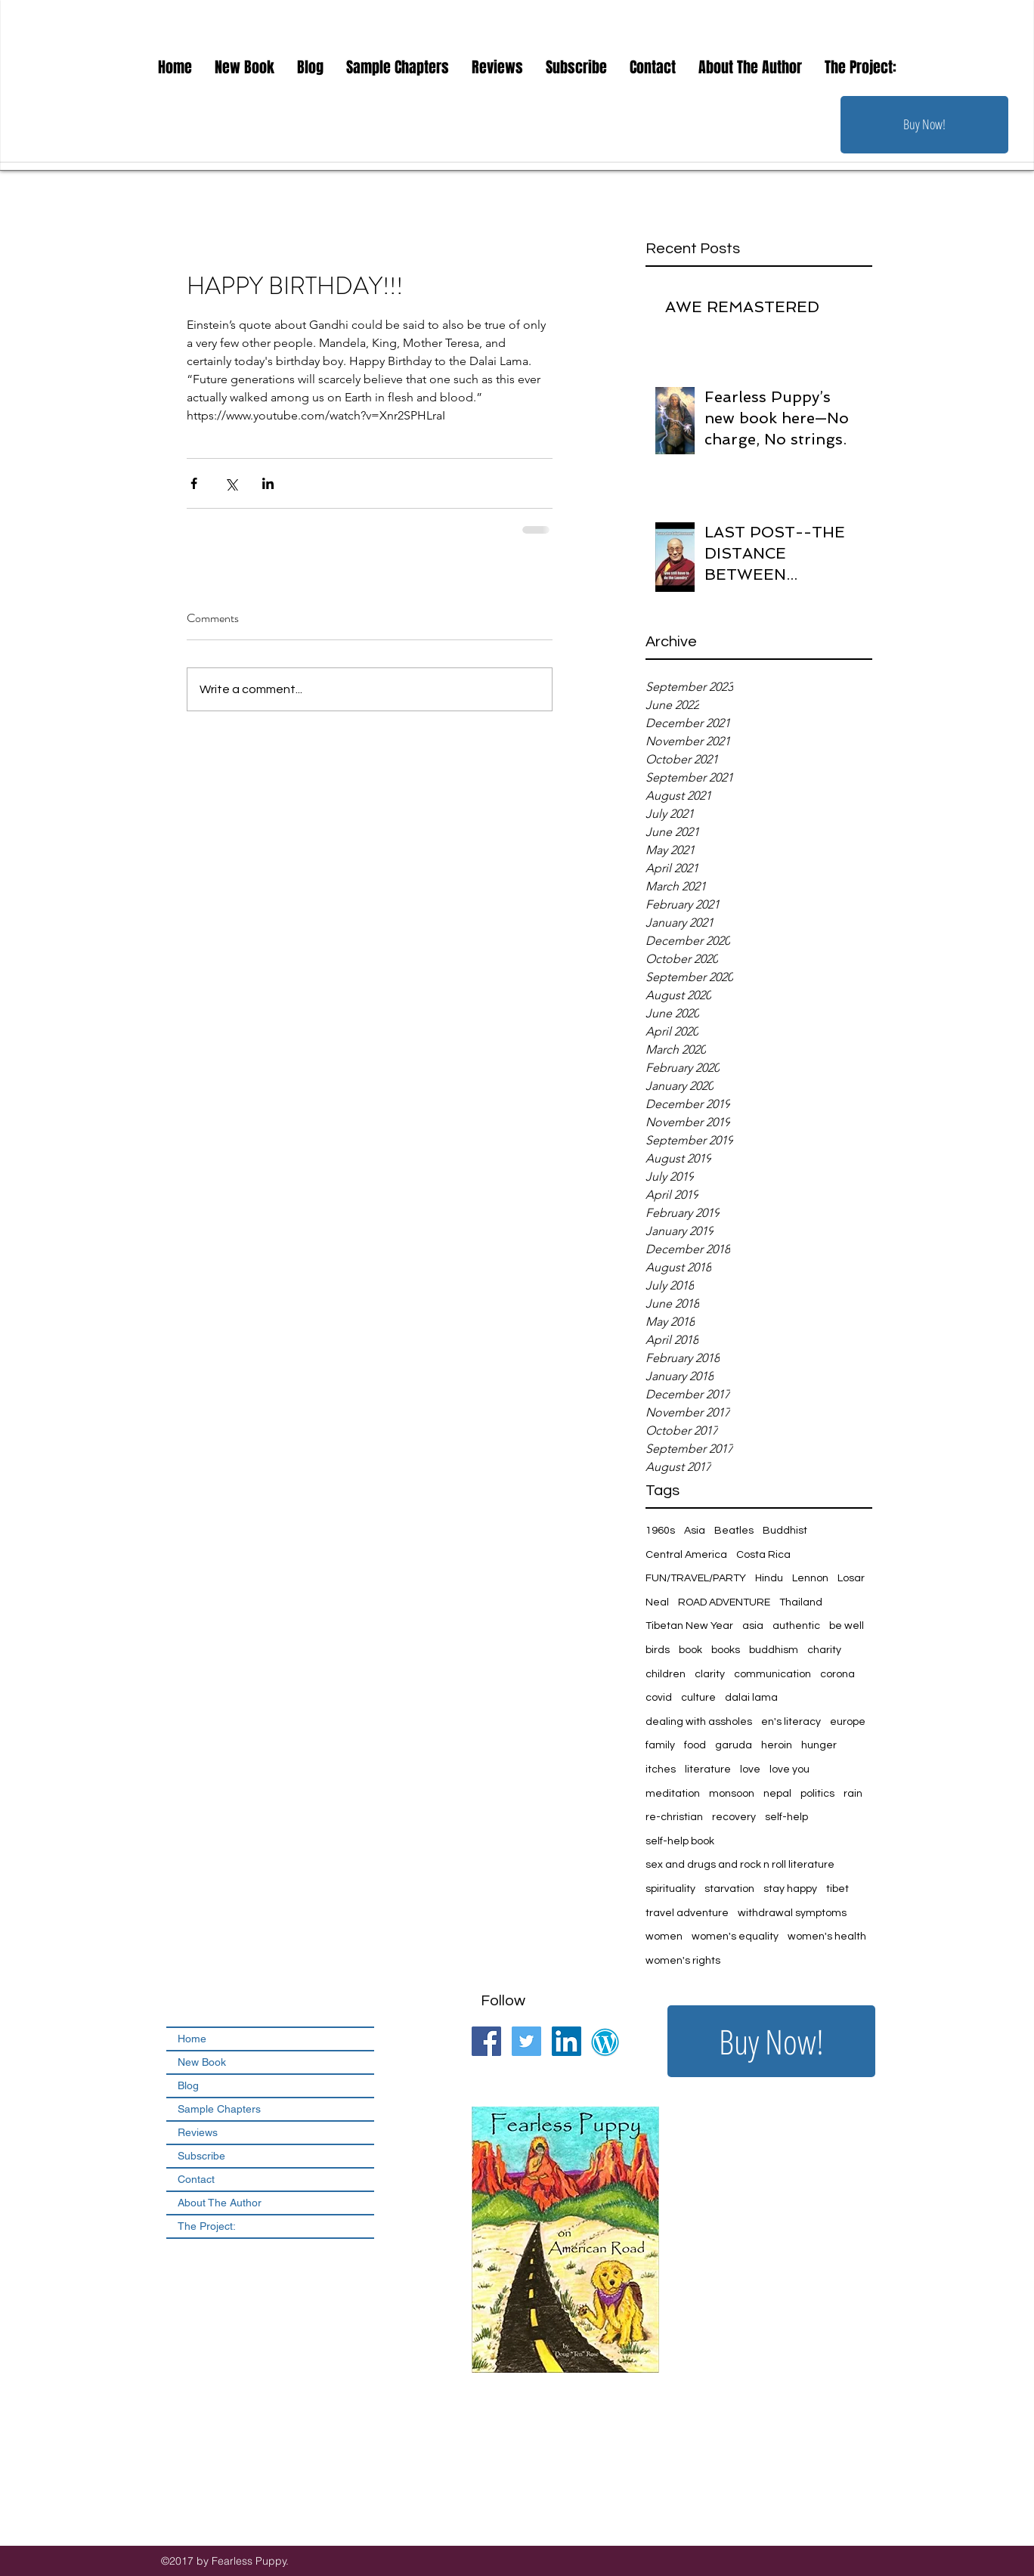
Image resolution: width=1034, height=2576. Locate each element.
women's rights (682, 1960)
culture (698, 1697)
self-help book (679, 1841)
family (660, 1745)
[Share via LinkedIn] (268, 483)
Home (192, 2039)
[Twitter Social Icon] (526, 2041)
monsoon (731, 1793)
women (664, 1936)
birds (657, 1650)
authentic (796, 1626)
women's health (827, 1936)
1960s (660, 1530)
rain (853, 1793)
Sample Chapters (219, 2109)
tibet (837, 1889)
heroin (776, 1745)
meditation (672, 1793)
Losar (851, 1578)
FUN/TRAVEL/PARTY (695, 1578)
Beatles (734, 1530)
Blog (188, 2085)
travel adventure (687, 1913)
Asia (694, 1530)
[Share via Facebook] (194, 483)
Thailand (800, 1602)
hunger (819, 1745)
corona (837, 1674)
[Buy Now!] (924, 124)
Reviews (198, 2132)
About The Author (220, 2203)
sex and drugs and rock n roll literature (739, 1864)
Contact (196, 2179)
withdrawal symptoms (792, 1913)
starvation (729, 1889)
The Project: (207, 2226)
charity (824, 1650)
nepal (777, 1793)
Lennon (810, 1578)
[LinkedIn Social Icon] (566, 2041)
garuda (733, 1745)
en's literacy (791, 1722)
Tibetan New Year (689, 1626)
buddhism (773, 1650)
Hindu (769, 1578)
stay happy (790, 1889)
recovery (734, 1817)
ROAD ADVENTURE (724, 1602)
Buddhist (785, 1530)
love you (789, 1769)
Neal (657, 1602)
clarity (710, 1674)
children (665, 1674)
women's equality (735, 1936)
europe (847, 1722)
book (690, 1650)
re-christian (674, 1817)
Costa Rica (763, 1555)
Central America (686, 1555)
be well (846, 1626)
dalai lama (751, 1697)
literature (708, 1769)
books (725, 1650)
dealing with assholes (698, 1722)
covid (658, 1697)
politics (817, 1793)
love (750, 1769)
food (695, 1745)
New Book (202, 2062)
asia (752, 1626)
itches (660, 1769)
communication (772, 1674)
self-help (786, 1817)
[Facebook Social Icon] (486, 2041)
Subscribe (201, 2156)
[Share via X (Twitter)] (231, 483)
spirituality (670, 1889)
